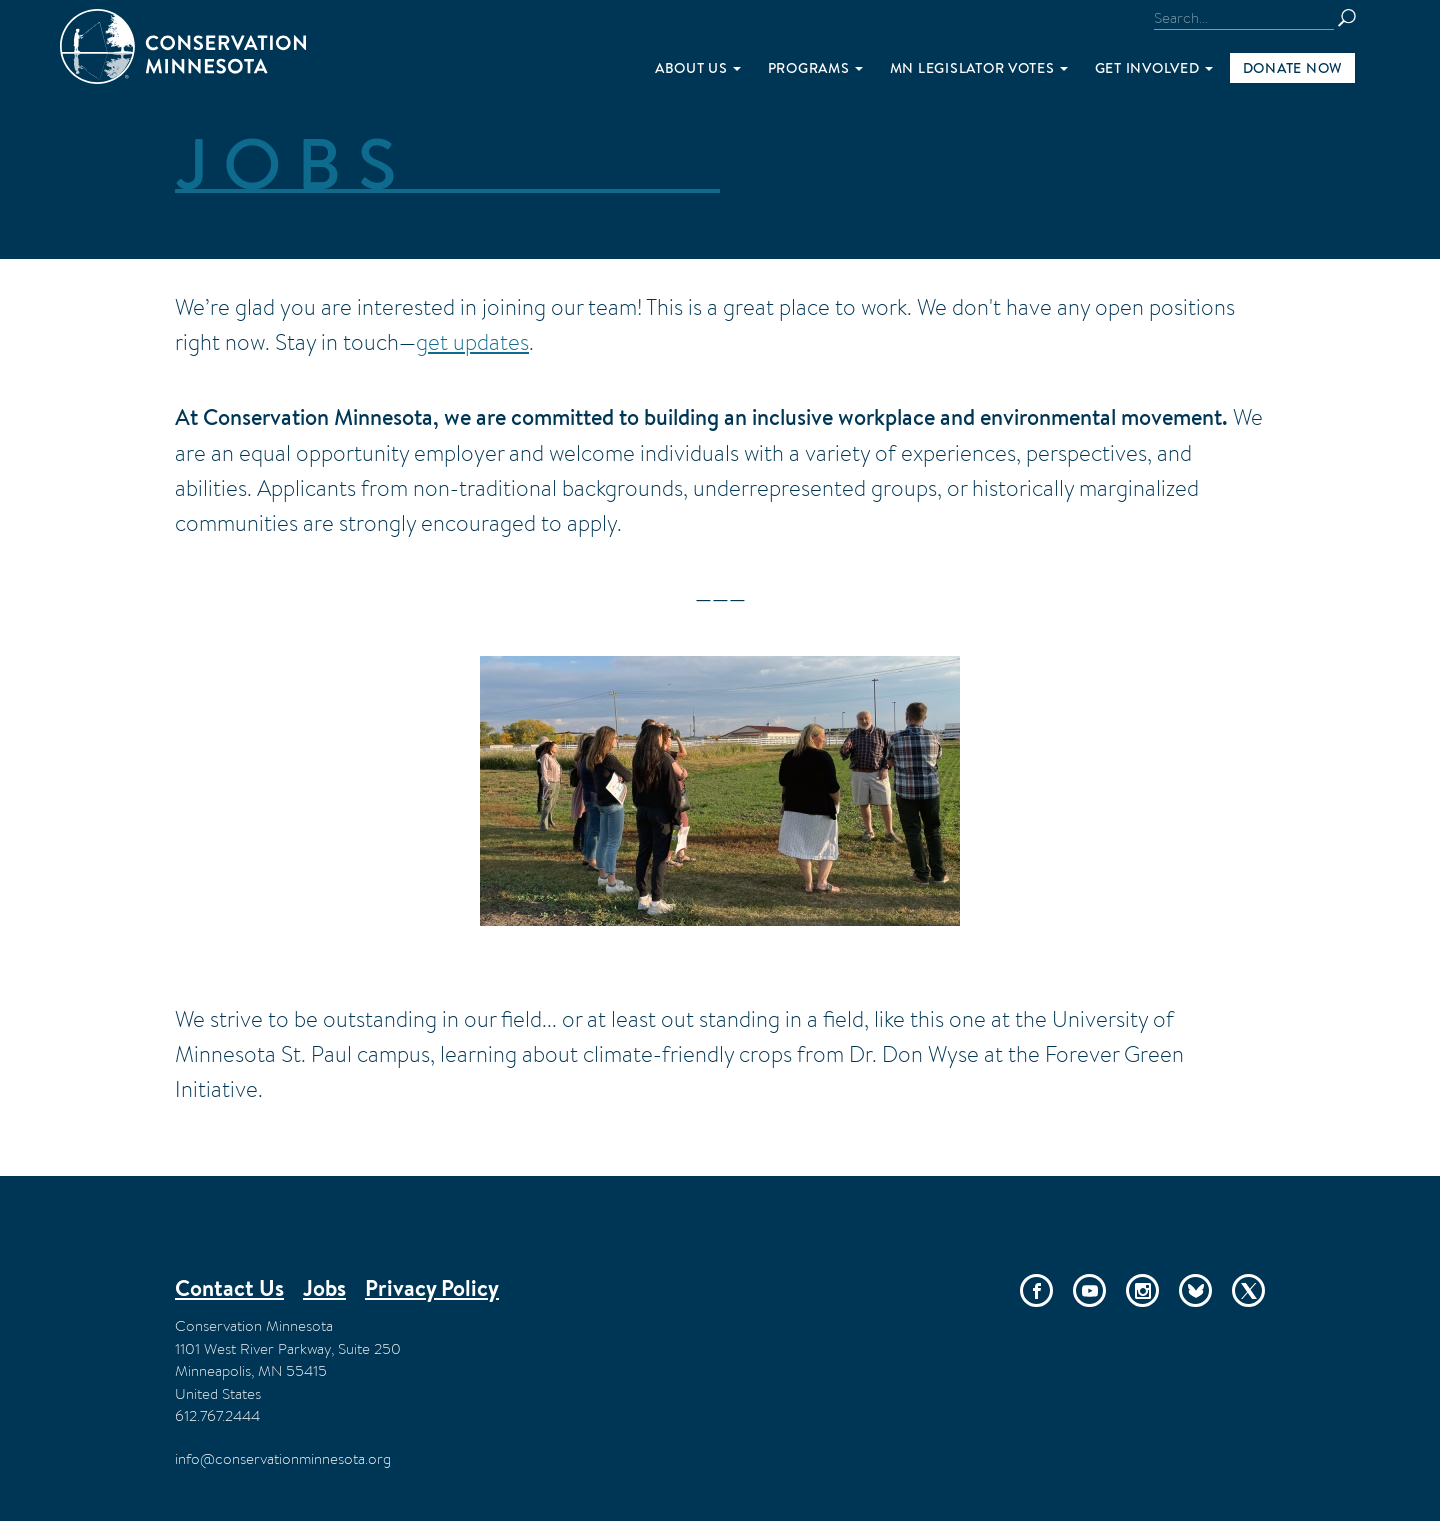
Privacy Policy (432, 1288)
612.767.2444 (217, 1415)
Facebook (1036, 1290)
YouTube (1089, 1290)
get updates (472, 341)
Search (1356, 18)
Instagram (1142, 1290)
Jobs (324, 1288)
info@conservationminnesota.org (283, 1458)
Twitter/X (1248, 1290)
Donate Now (1292, 68)
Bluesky (1195, 1290)
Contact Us (229, 1288)
